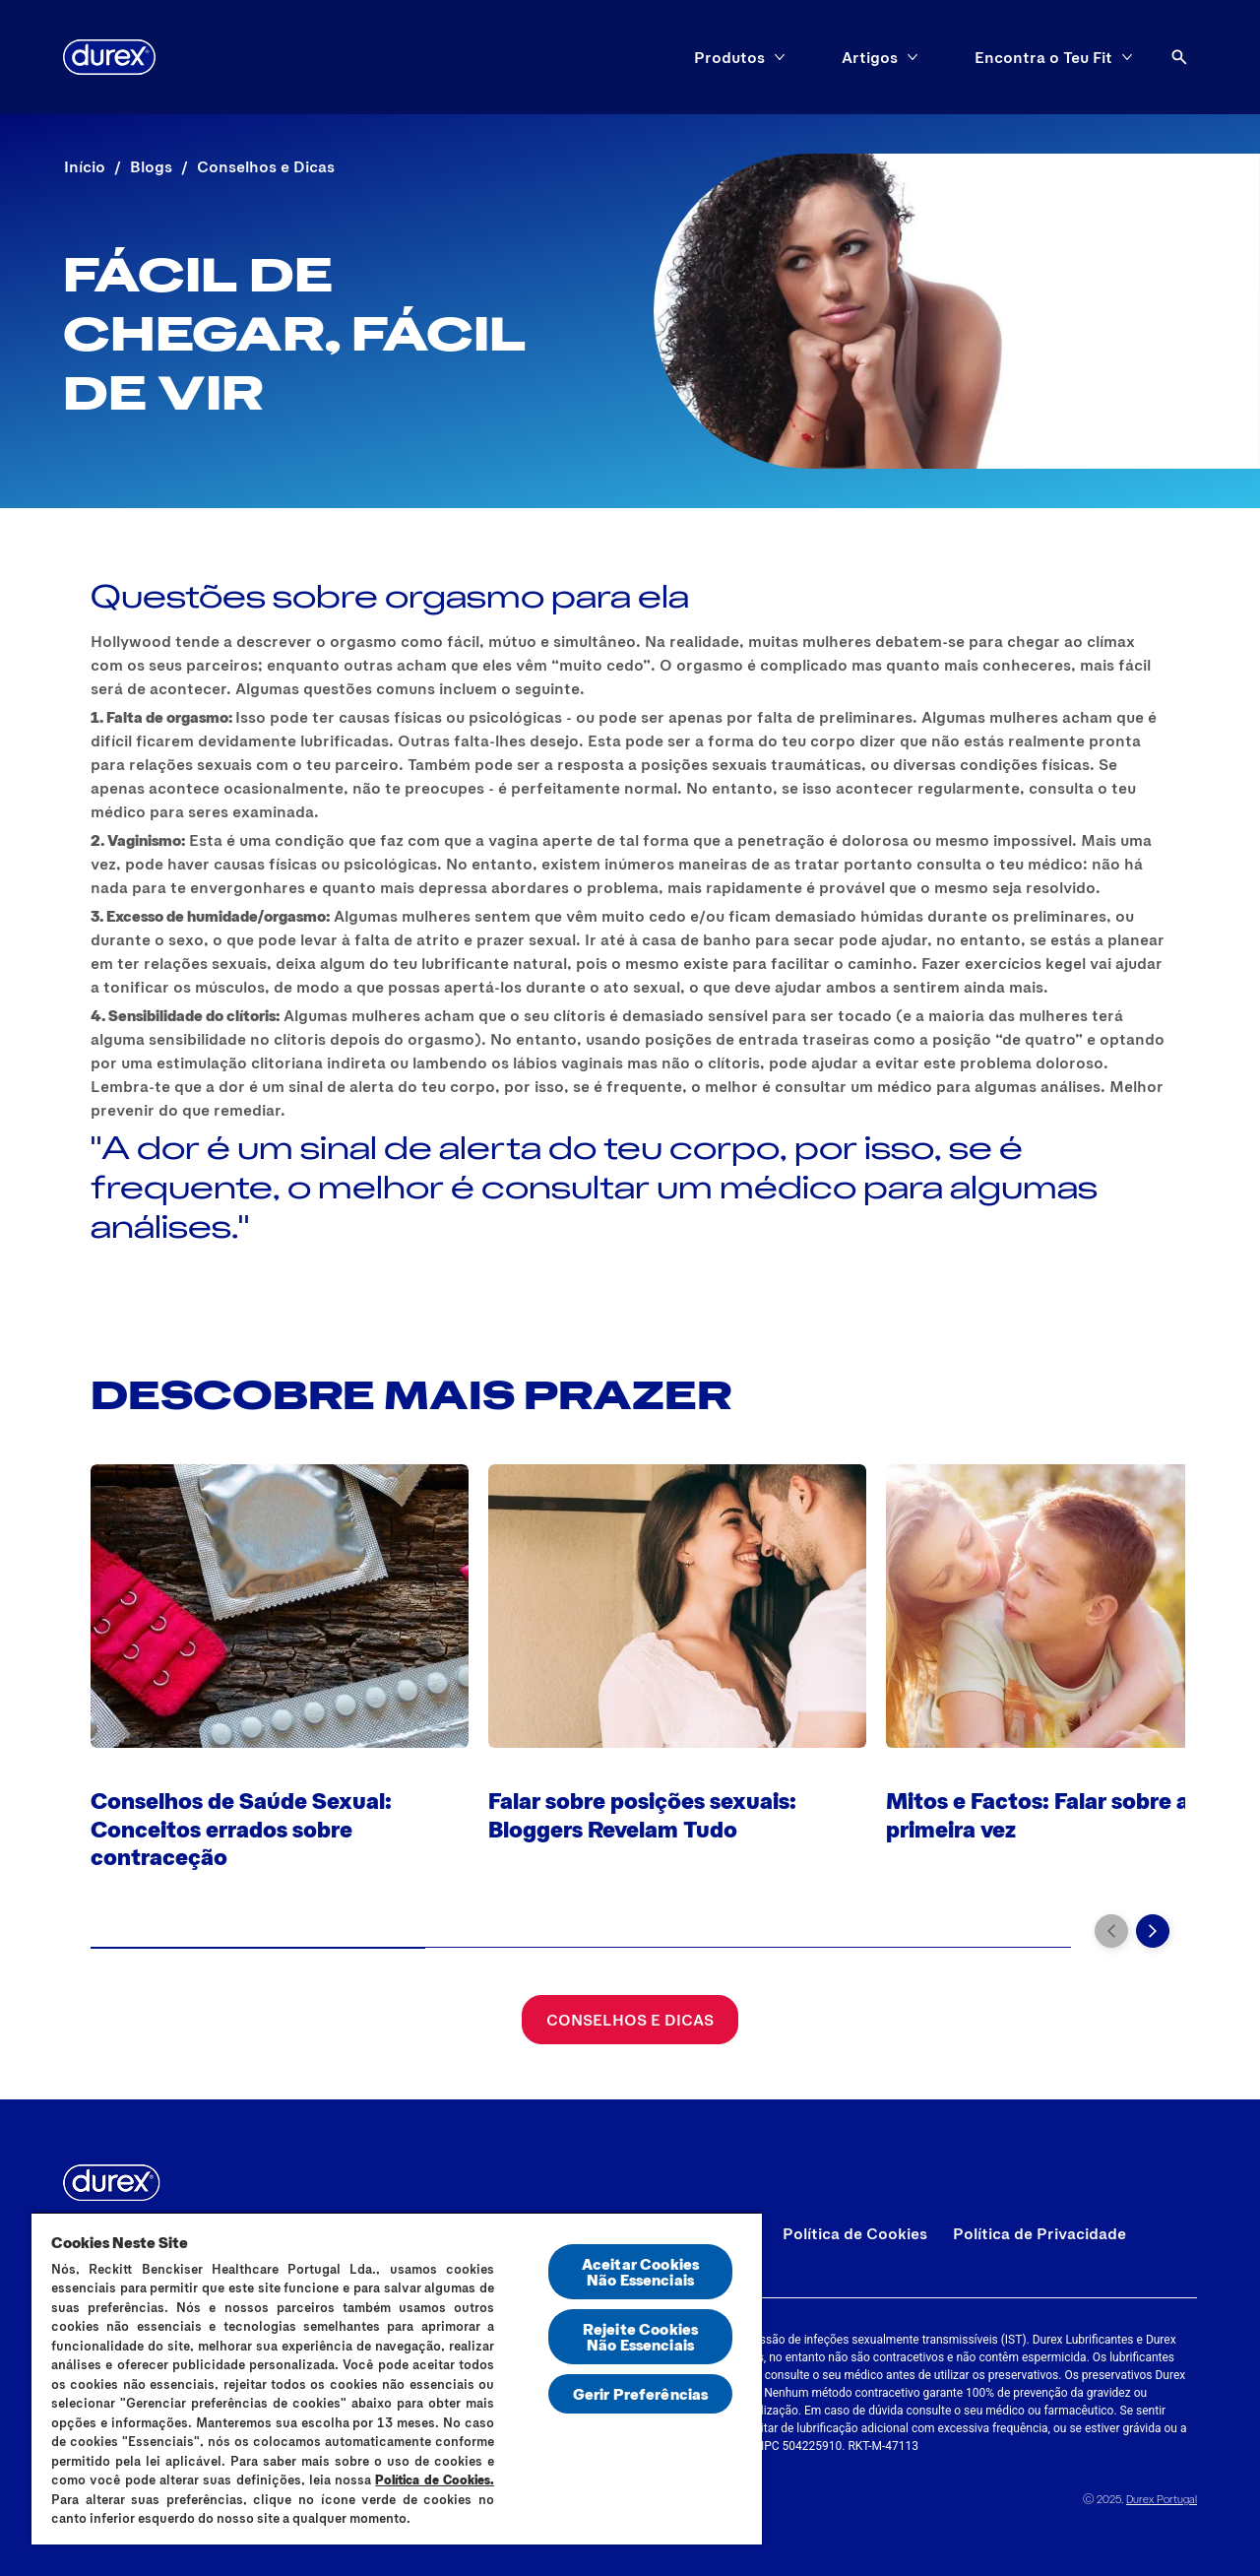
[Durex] (109, 57)
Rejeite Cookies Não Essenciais (640, 2336)
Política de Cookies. (434, 2479)
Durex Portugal (1161, 2498)
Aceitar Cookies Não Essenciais (640, 2271)
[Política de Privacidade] (1039, 2233)
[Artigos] (870, 57)
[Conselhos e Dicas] (630, 2019)
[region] (397, 2378)
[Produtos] (729, 57)
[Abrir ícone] (1179, 57)
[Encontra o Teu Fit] (1043, 57)
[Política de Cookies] (855, 2233)
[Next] (1152, 1931)
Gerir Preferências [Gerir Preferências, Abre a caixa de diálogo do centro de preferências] (641, 2393)
